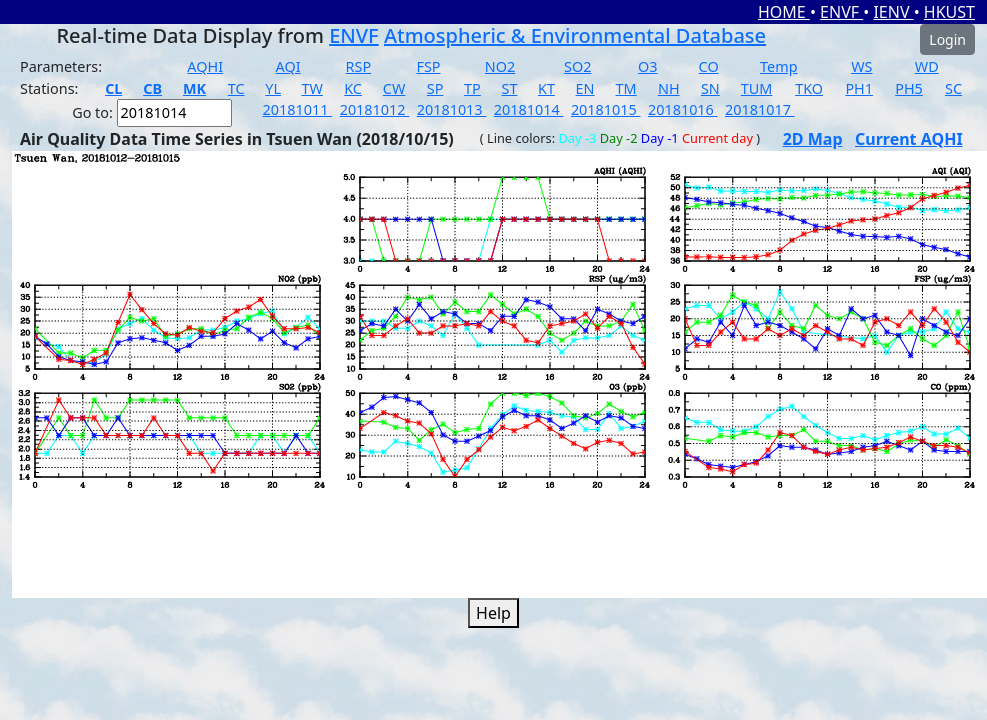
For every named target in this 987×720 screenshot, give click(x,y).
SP (435, 88)
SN (710, 88)
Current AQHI (909, 139)
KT (546, 88)
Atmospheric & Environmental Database (575, 35)
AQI (288, 66)
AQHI (205, 66)
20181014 (529, 109)
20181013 (452, 109)
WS (861, 66)
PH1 (859, 88)
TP (472, 88)
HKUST (949, 12)
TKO (809, 88)
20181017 (760, 109)
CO (709, 66)
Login (947, 39)
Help (493, 613)
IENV (893, 12)
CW (394, 88)
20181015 (606, 109)
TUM (757, 88)
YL (273, 88)
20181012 (375, 109)
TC (236, 88)
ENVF (841, 12)
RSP (359, 66)
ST (509, 88)
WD (927, 66)
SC (953, 88)
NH (669, 88)
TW (312, 88)
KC (353, 88)
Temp (778, 66)
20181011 (298, 109)
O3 (647, 66)
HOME (784, 12)
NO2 (500, 66)
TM (626, 88)
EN (585, 88)
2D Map (813, 139)
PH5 (909, 88)
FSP (428, 66)
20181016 (683, 109)
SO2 (577, 66)
